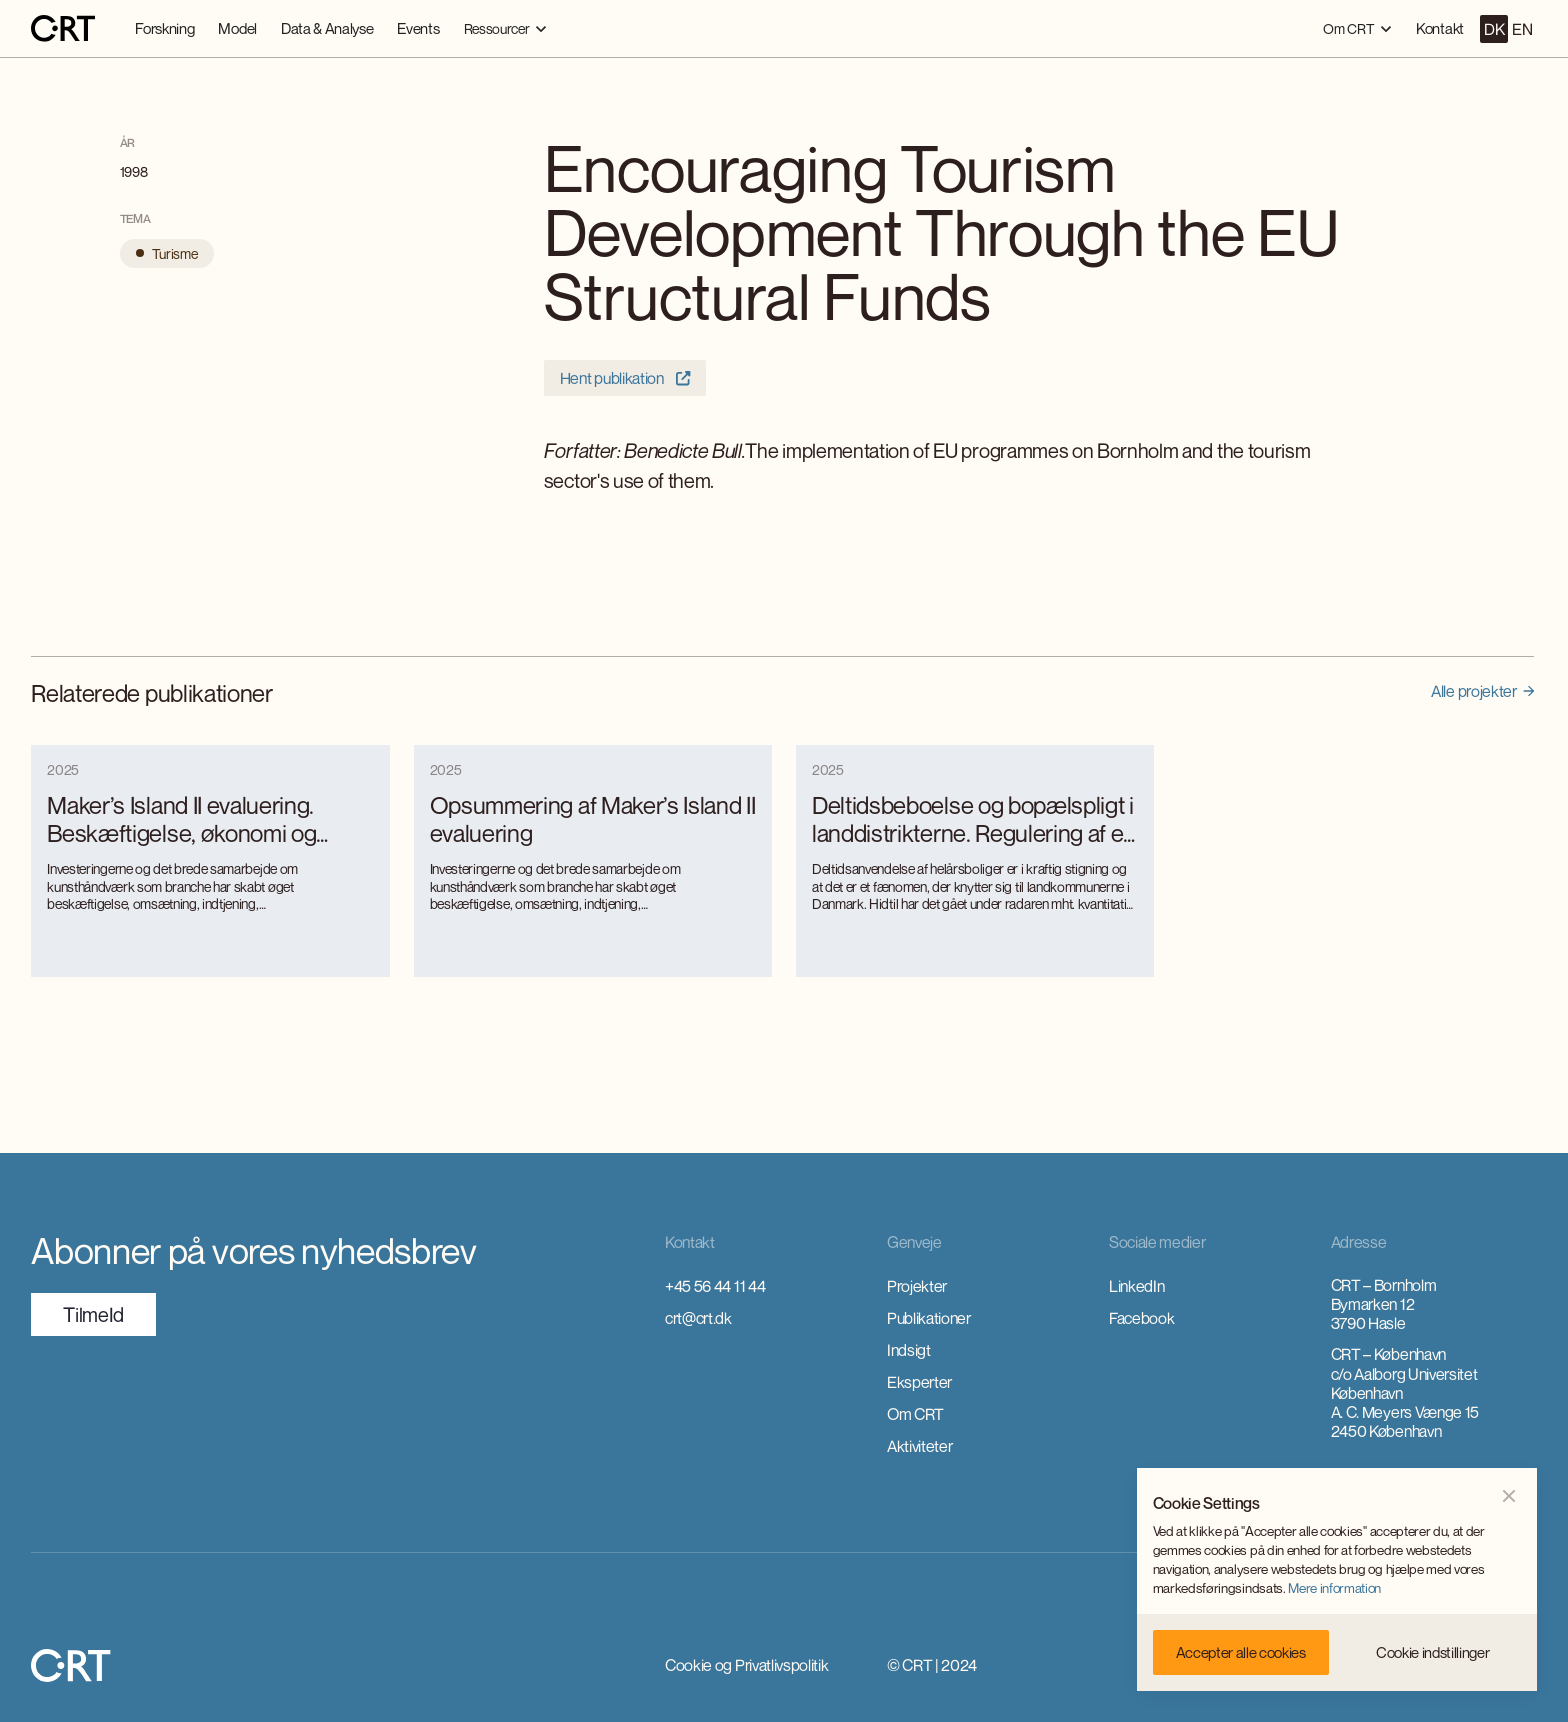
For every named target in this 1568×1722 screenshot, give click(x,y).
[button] (505, 28)
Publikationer (929, 1318)
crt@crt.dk (698, 1318)
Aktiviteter (919, 1446)
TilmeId (93, 1314)
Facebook (1141, 1318)
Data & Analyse (327, 28)
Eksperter (919, 1382)
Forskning (164, 28)
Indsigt (909, 1350)
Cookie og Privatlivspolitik (746, 1665)
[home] (63, 29)
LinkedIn (1136, 1286)
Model (237, 28)
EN (1522, 29)
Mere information (1334, 1588)
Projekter (917, 1286)
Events (418, 28)
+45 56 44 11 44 (715, 1286)
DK (1494, 29)
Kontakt (1440, 28)
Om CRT (915, 1414)
